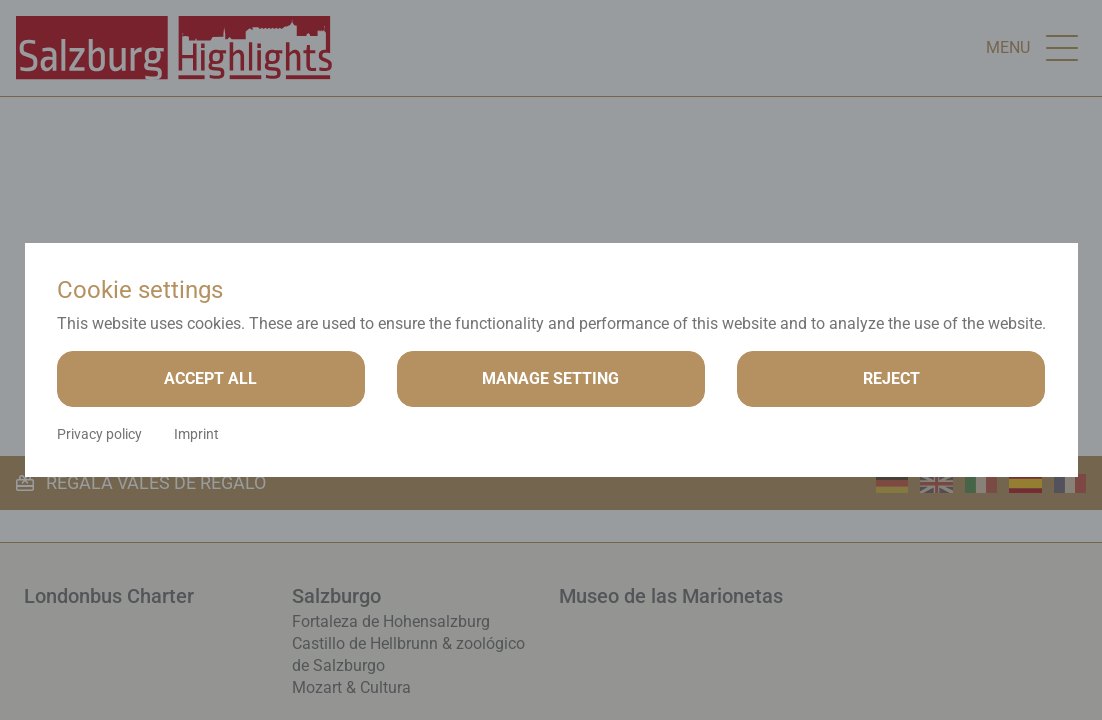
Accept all (210, 378)
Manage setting (550, 378)
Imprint (196, 434)
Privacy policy (99, 434)
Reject (891, 378)
